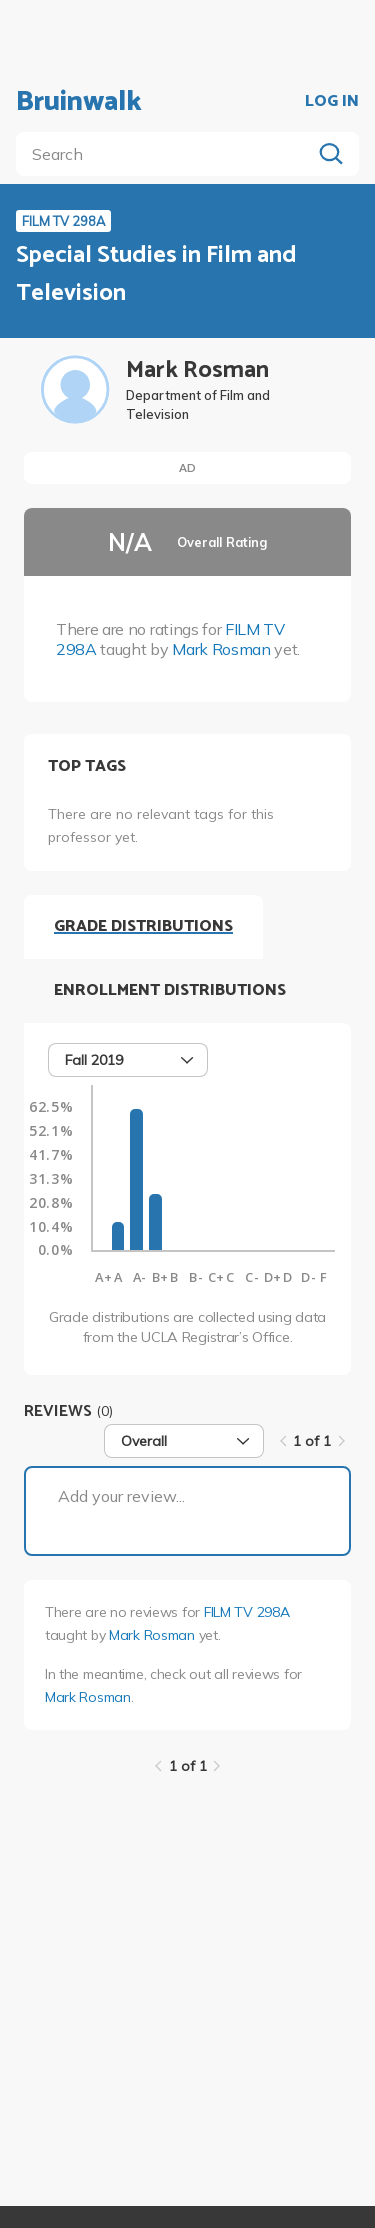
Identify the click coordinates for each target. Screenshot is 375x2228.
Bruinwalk (79, 102)
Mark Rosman (221, 649)
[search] (167, 154)
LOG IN (332, 102)
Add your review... (121, 1496)
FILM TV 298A (247, 1612)
